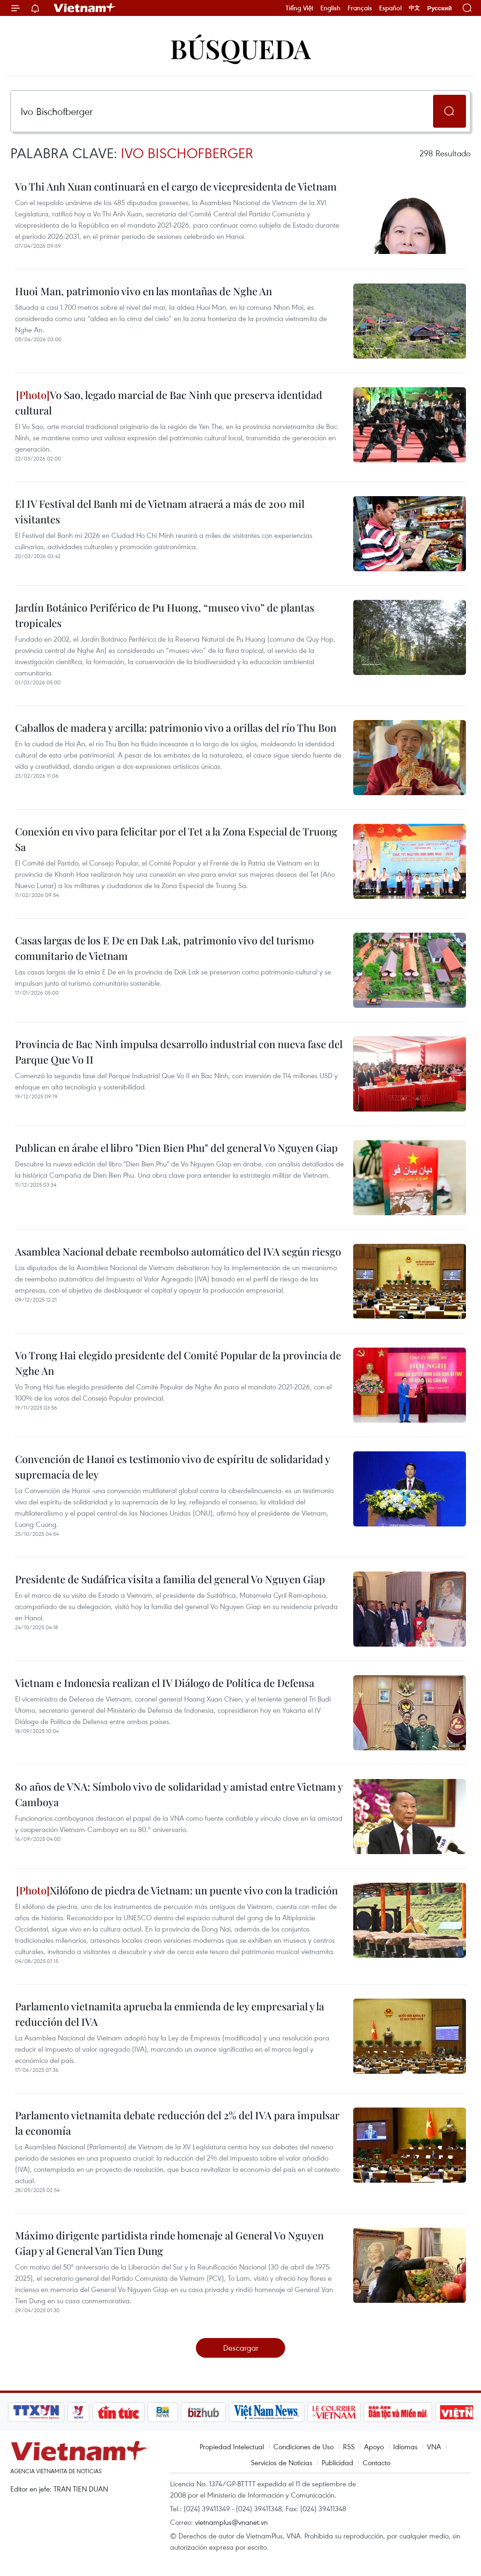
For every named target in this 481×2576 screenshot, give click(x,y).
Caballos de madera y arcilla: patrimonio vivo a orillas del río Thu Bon (175, 728)
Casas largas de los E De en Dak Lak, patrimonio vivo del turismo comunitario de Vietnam (164, 948)
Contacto (376, 2462)
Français (360, 8)
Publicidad (337, 2462)
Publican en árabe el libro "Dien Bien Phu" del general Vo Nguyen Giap (176, 1148)
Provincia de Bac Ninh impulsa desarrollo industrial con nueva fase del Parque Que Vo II (178, 1051)
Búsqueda (240, 48)
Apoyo (374, 2446)
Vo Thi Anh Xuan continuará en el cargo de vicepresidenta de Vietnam (176, 186)
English (330, 8)
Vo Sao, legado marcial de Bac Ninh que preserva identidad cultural (168, 402)
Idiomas (405, 2446)
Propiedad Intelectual (232, 2446)
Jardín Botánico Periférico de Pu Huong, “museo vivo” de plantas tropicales (164, 615)
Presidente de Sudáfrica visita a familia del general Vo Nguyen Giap (170, 1579)
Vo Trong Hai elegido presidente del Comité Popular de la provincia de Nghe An (178, 1363)
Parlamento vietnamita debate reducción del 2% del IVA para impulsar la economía (177, 2123)
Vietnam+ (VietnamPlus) (85, 8)
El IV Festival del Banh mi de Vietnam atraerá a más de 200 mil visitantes (159, 511)
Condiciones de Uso (303, 2446)
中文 (414, 8)
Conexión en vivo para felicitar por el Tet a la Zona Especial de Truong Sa (176, 839)
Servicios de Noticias (281, 2462)
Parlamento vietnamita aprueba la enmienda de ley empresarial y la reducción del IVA (169, 2014)
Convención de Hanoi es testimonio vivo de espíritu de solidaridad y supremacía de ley (172, 1466)
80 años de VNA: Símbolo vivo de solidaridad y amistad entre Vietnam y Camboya (178, 1794)
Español (390, 8)
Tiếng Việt (299, 8)
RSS (349, 2446)
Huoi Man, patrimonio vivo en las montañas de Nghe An (143, 291)
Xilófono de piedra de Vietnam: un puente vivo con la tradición (177, 1890)
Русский (439, 8)
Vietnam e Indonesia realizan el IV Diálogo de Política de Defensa (164, 1683)
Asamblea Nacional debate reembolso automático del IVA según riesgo (178, 1251)
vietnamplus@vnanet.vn (231, 2522)
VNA (434, 2446)
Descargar (240, 2347)
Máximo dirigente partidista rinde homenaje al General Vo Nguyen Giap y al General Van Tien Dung (169, 2243)
